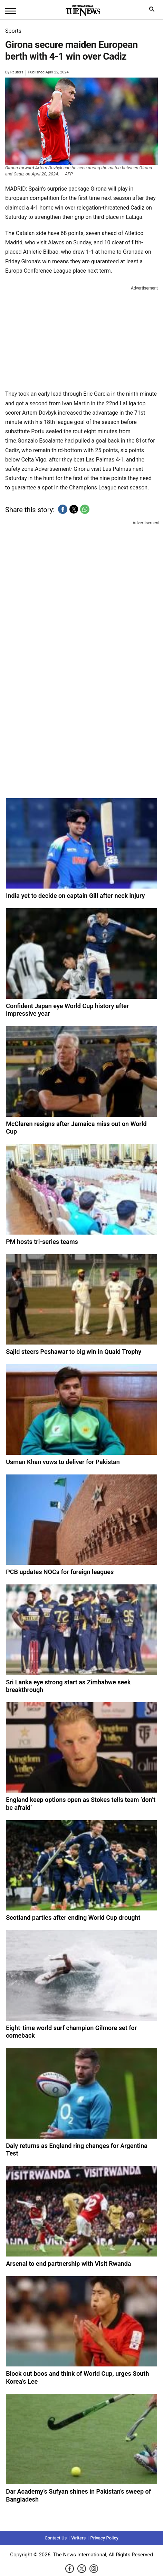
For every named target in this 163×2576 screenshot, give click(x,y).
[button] (62, 509)
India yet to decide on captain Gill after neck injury (75, 895)
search (153, 11)
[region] (81, 336)
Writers (78, 2537)
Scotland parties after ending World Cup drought (73, 1917)
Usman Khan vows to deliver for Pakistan (63, 1462)
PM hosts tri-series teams (42, 1241)
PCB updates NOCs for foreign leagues (60, 1571)
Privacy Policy (104, 2537)
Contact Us (56, 2537)
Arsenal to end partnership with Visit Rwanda (68, 2263)
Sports (13, 31)
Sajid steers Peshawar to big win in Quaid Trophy (73, 1351)
